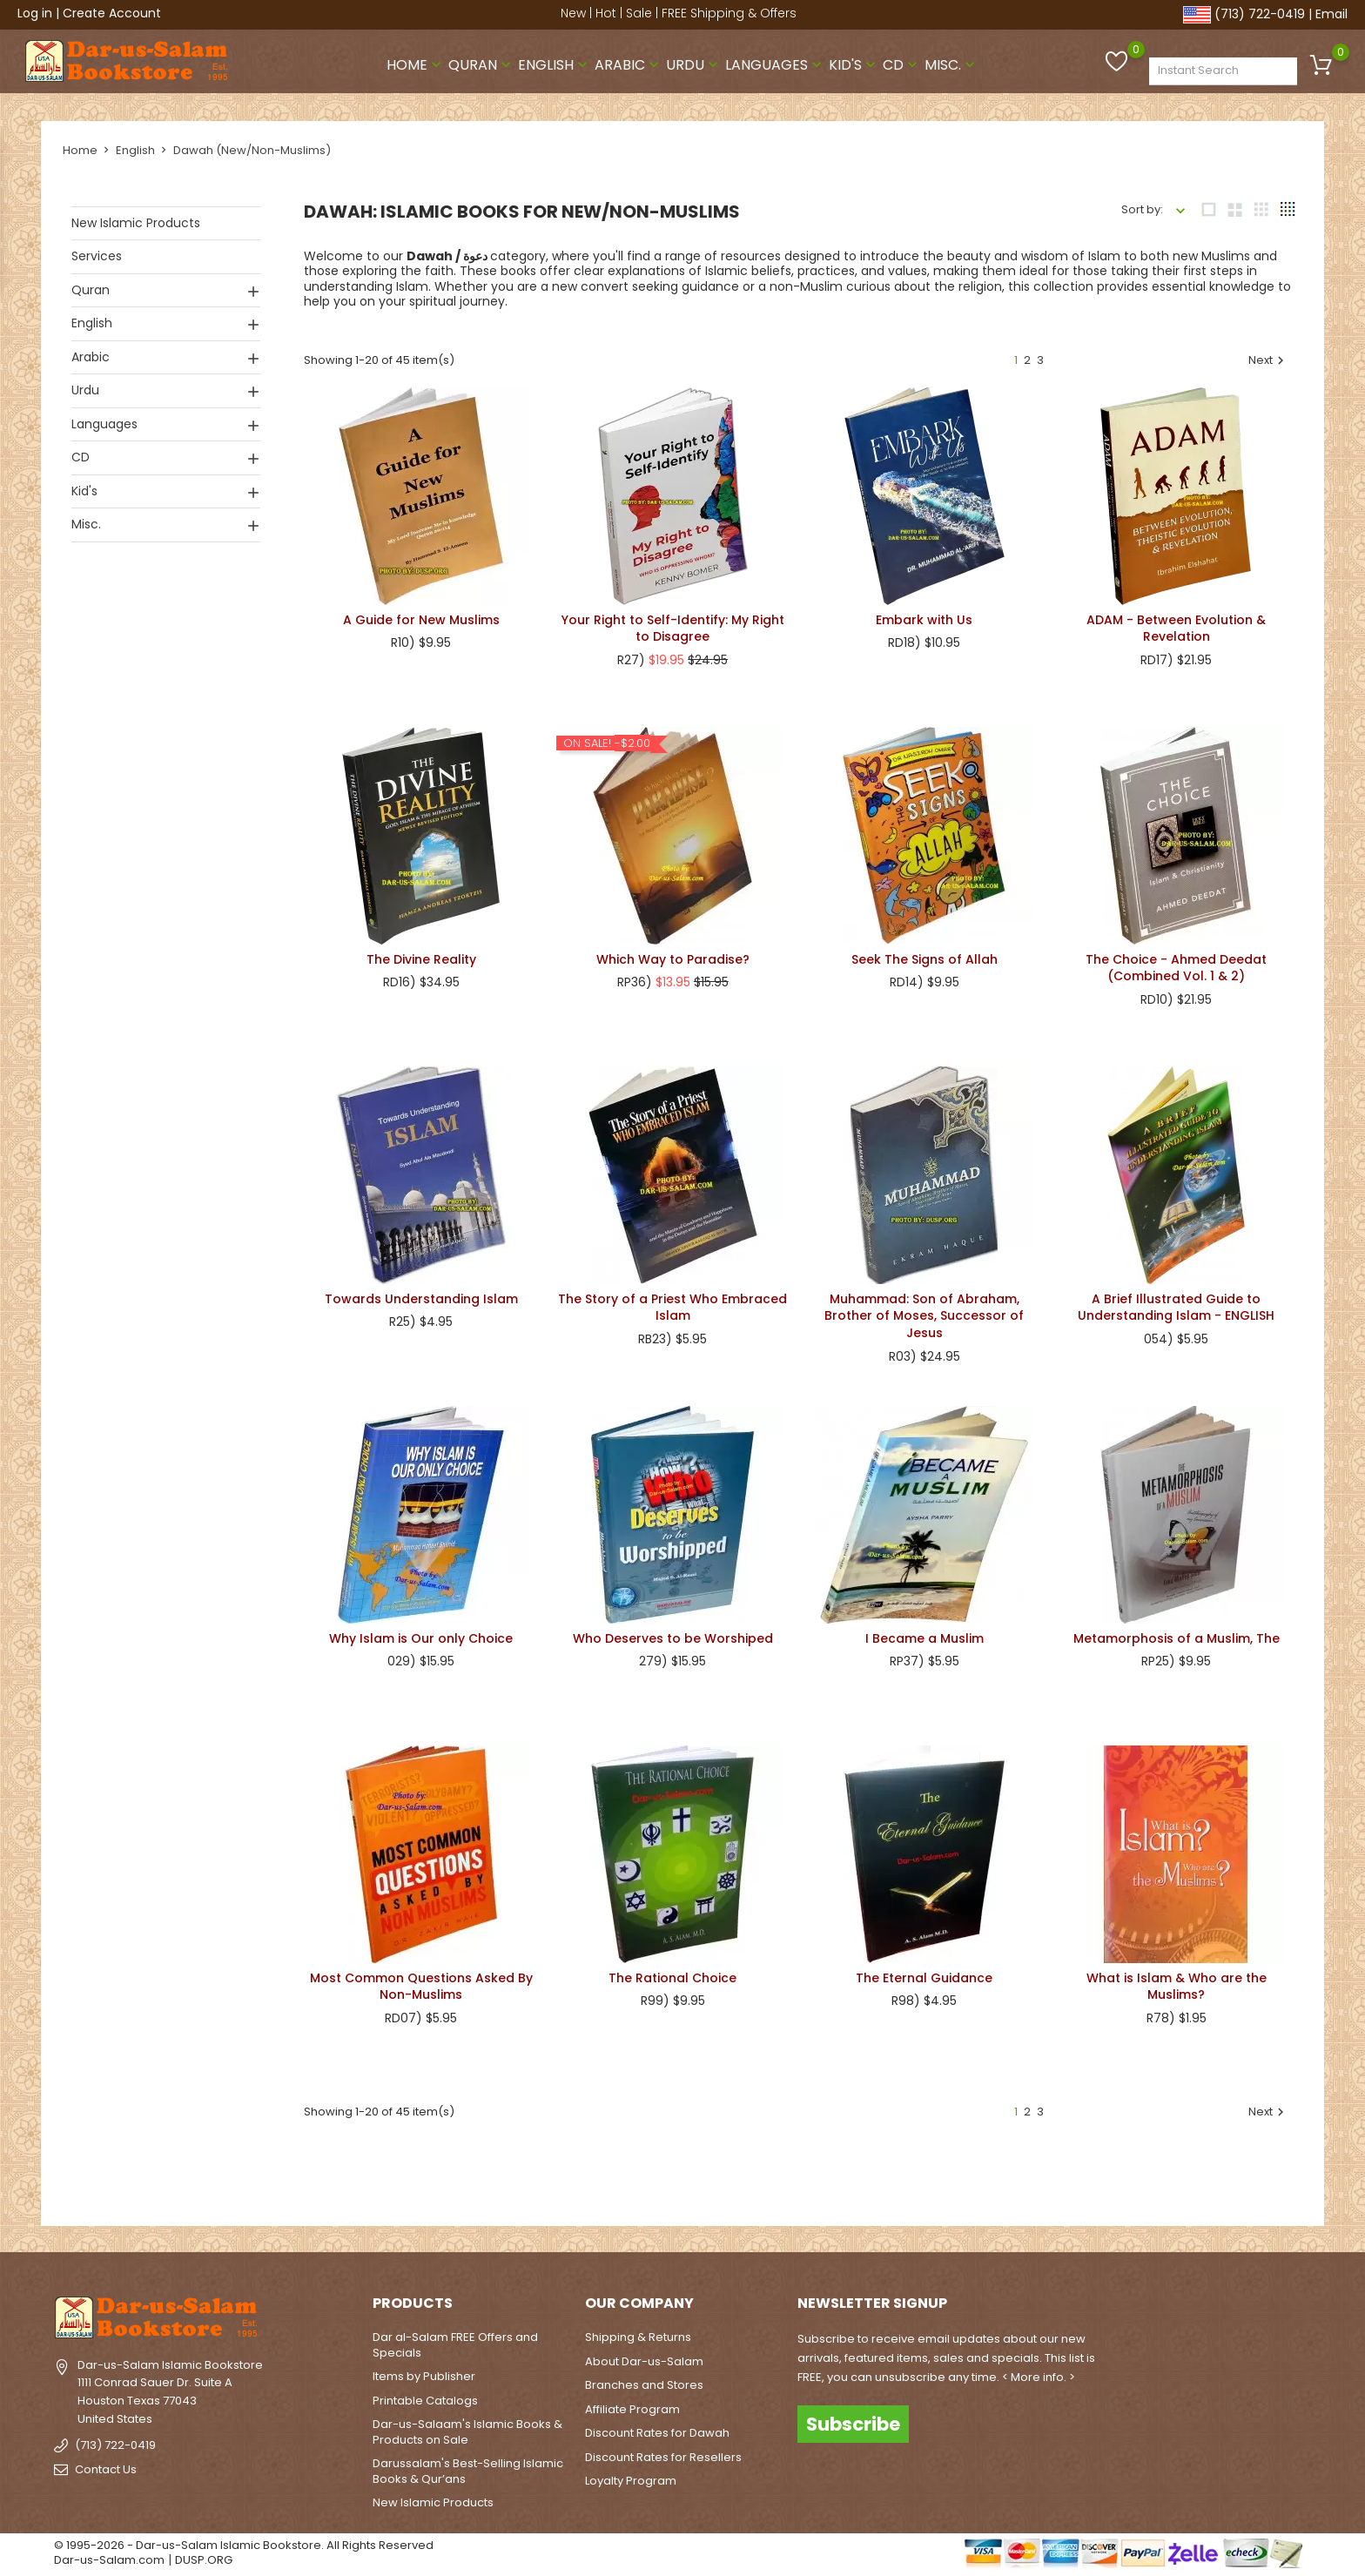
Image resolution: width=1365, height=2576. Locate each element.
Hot (605, 13)
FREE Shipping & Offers (729, 13)
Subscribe (853, 2423)
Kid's (854, 64)
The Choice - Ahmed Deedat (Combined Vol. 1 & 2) (1176, 967)
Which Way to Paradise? (673, 958)
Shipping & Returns (638, 2337)
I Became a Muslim (924, 1637)
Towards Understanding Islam (421, 1298)
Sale (639, 13)
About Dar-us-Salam (644, 2360)
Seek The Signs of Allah (924, 958)
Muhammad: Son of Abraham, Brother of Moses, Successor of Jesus (924, 1315)
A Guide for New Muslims (421, 619)
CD (902, 64)
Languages (775, 64)
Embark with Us (924, 619)
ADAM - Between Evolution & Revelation (1176, 627)
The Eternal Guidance (924, 1977)
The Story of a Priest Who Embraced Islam (672, 1306)
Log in (34, 13)
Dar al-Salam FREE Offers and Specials (455, 2345)
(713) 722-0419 (1259, 14)
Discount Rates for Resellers (663, 2456)
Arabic (628, 64)
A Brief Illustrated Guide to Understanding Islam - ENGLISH (1176, 1306)
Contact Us (106, 2469)
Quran (481, 64)
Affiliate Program (632, 2408)
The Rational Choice (672, 1977)
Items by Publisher (424, 2376)
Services (96, 255)
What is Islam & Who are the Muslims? (1176, 1985)
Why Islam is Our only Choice (421, 1637)
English (554, 64)
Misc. (951, 64)
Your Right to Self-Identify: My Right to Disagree (672, 627)
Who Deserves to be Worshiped (673, 1637)
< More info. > (1038, 2377)
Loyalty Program (630, 2480)
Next (1268, 359)
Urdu (694, 64)
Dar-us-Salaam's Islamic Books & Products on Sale (467, 2432)
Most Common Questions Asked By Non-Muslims (421, 1985)
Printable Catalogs (425, 2399)
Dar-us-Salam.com (109, 2560)
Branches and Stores (644, 2385)
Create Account (112, 13)
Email (1331, 14)
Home (416, 64)
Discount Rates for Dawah (657, 2433)
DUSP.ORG (203, 2560)
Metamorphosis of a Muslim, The (1176, 1637)
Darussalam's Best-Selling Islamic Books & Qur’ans (468, 2471)
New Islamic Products (135, 222)
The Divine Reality (421, 958)
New (573, 13)
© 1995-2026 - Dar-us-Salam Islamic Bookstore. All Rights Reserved (244, 2544)
